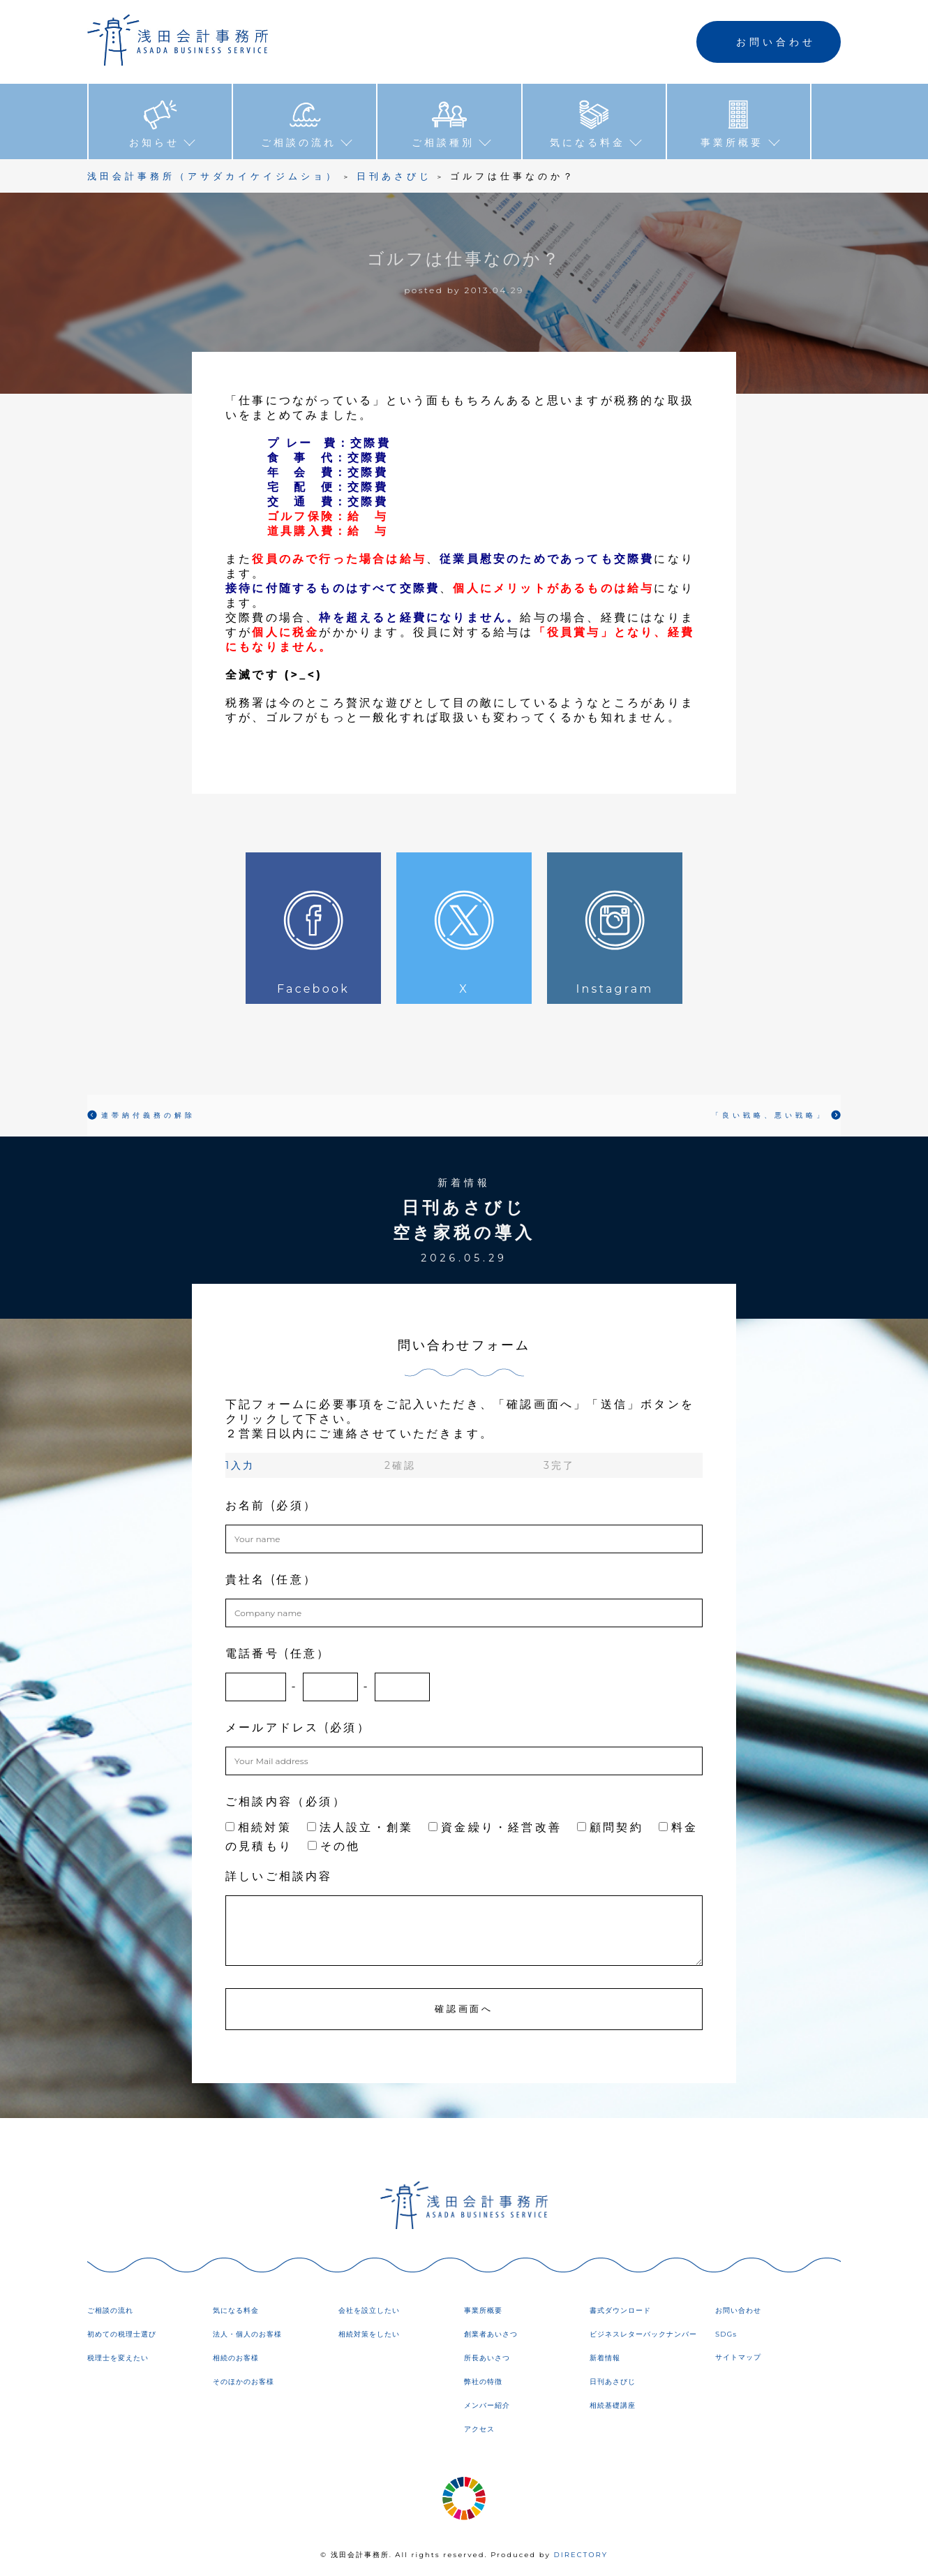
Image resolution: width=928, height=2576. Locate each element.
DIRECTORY (580, 2554)
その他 (334, 1846)
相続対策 (258, 1827)
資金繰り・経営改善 (495, 1827)
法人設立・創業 (360, 1827)
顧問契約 (610, 1827)
